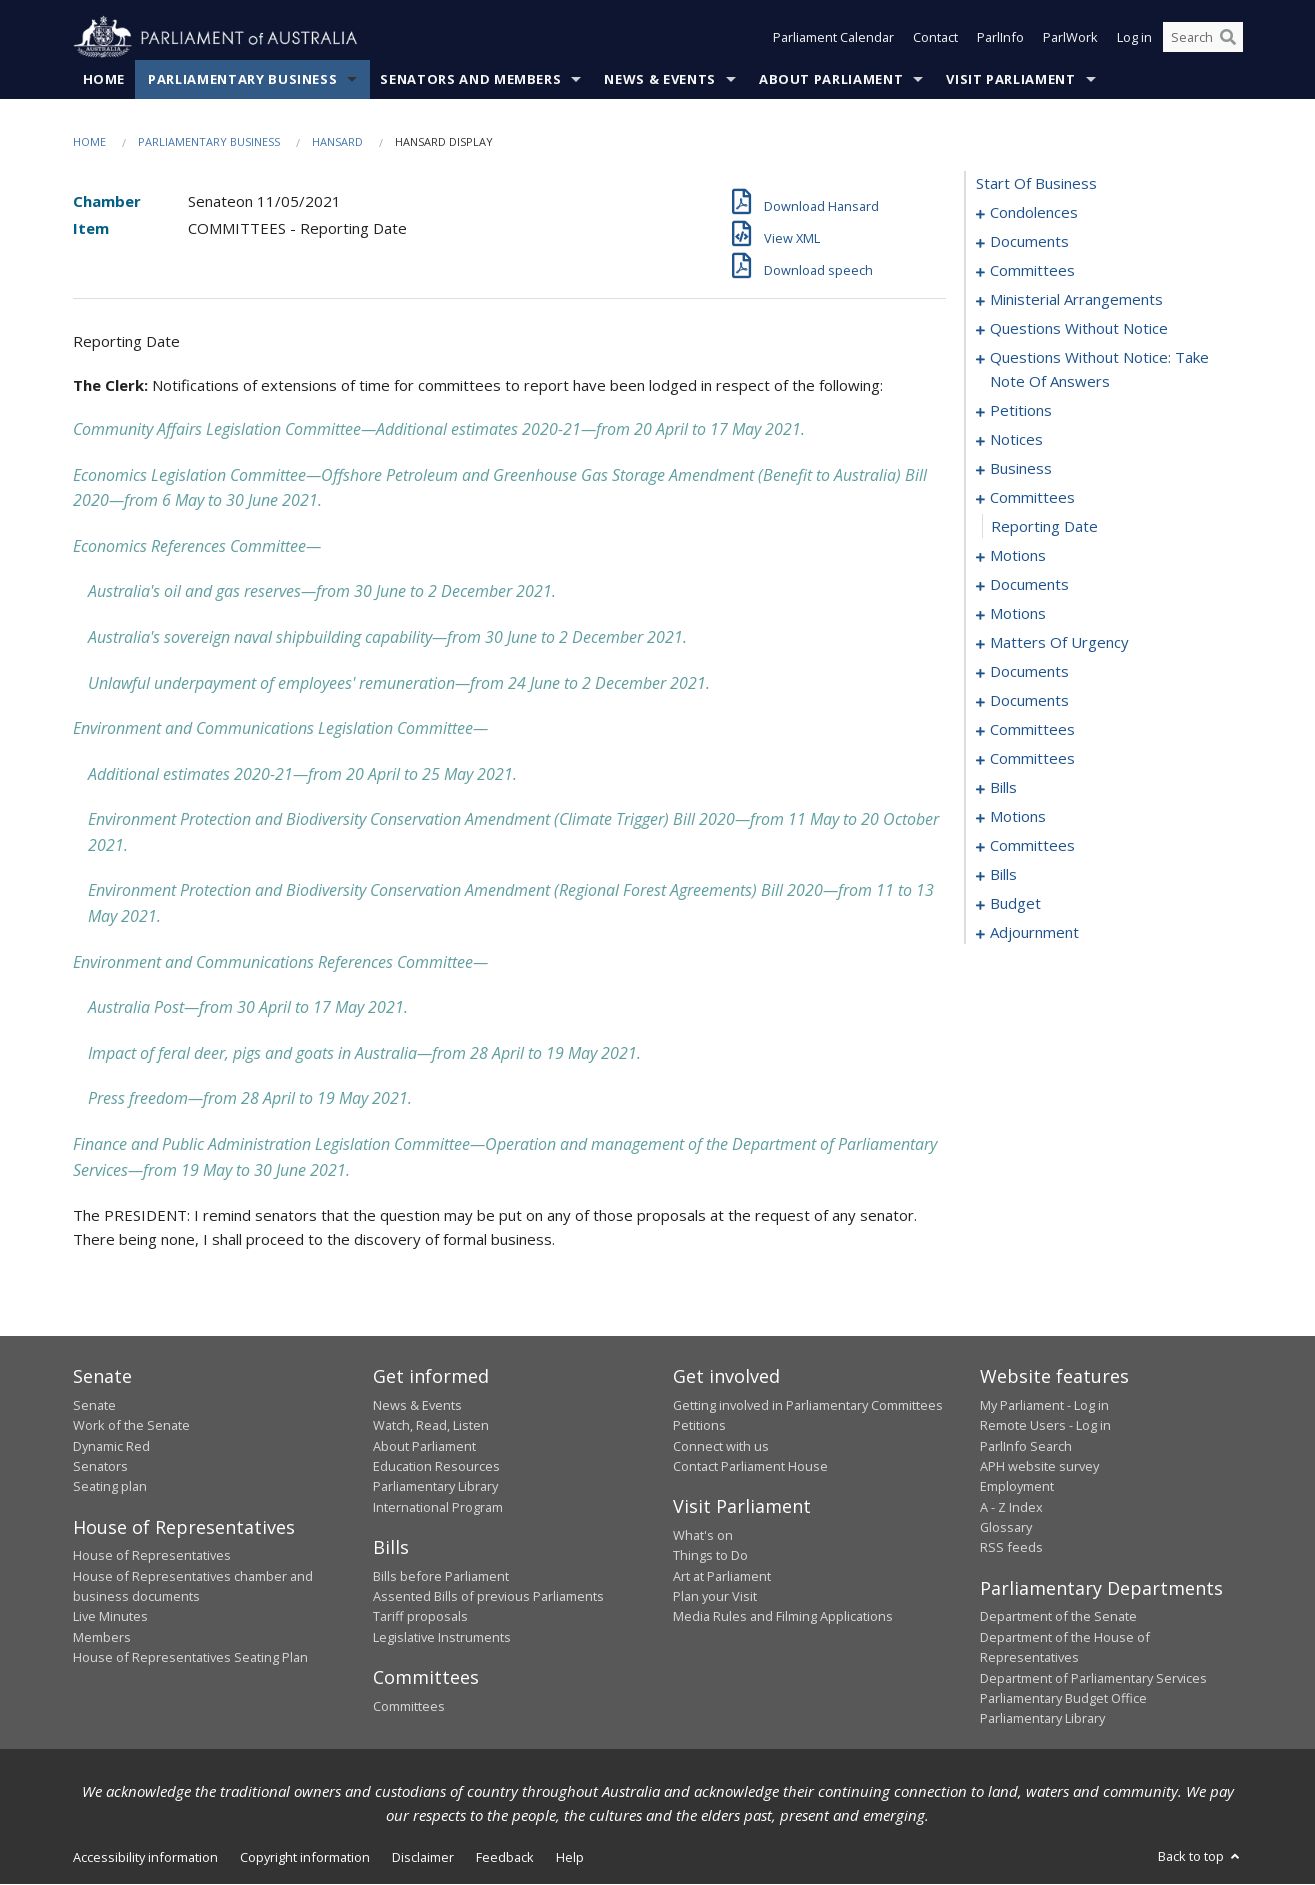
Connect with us (721, 1446)
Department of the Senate (1058, 1617)
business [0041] (1021, 469)
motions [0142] (1018, 817)
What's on (703, 1535)
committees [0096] (1032, 730)
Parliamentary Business (242, 79)
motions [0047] (1018, 556)
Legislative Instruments (442, 1637)
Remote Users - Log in (1045, 1426)
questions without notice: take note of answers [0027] (1099, 370)
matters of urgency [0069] (1059, 643)
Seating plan (110, 1487)
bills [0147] (1003, 875)
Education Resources (436, 1466)
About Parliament (831, 79)
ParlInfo (1000, 38)
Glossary (1006, 1528)
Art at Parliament (722, 1576)
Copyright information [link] (305, 1857)
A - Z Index (1011, 1507)
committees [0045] (1032, 498)
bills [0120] (1003, 788)
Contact (935, 38)
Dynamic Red (111, 1446)
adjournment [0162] (1034, 933)
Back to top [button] (1200, 1856)
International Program (438, 1507)
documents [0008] (1029, 242)
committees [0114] (1032, 759)
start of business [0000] (1036, 184)
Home (104, 79)
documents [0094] (1029, 701)
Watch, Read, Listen (431, 1426)
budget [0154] (1015, 904)
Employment (1017, 1487)
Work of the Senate (131, 1426)
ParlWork (1070, 38)
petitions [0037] (1021, 411)
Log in (1134, 38)
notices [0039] (1016, 440)
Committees (409, 1706)
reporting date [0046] (1044, 527)
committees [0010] (1032, 271)
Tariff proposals (420, 1617)
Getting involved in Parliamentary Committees (808, 1405)
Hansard (337, 141)
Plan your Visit (715, 1596)
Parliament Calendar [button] (833, 38)
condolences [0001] (1034, 213)
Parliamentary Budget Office (1063, 1698)
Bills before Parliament (441, 1576)
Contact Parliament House (750, 1466)
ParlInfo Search (1026, 1446)
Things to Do (710, 1556)
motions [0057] (1018, 614)
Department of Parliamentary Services (1093, 1678)
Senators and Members (470, 79)
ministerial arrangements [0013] (1076, 300)
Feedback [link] (505, 1857)
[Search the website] (1203, 38)
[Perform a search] (1228, 38)
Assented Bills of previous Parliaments (488, 1596)
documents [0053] (1029, 585)
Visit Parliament (1010, 79)
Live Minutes (110, 1617)
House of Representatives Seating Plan (190, 1658)
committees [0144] (1032, 846)
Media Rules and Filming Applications (783, 1617)
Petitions (699, 1426)
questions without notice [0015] (1079, 329)
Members (102, 1637)
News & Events (659, 79)
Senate (94, 1405)
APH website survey (1039, 1466)
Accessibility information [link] (145, 1857)
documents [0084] (1029, 672)
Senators (100, 1466)
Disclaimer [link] (423, 1857)
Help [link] (570, 1857)
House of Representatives (152, 1556)
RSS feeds (1011, 1548)
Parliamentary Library (435, 1487)
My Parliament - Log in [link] (1044, 1405)
